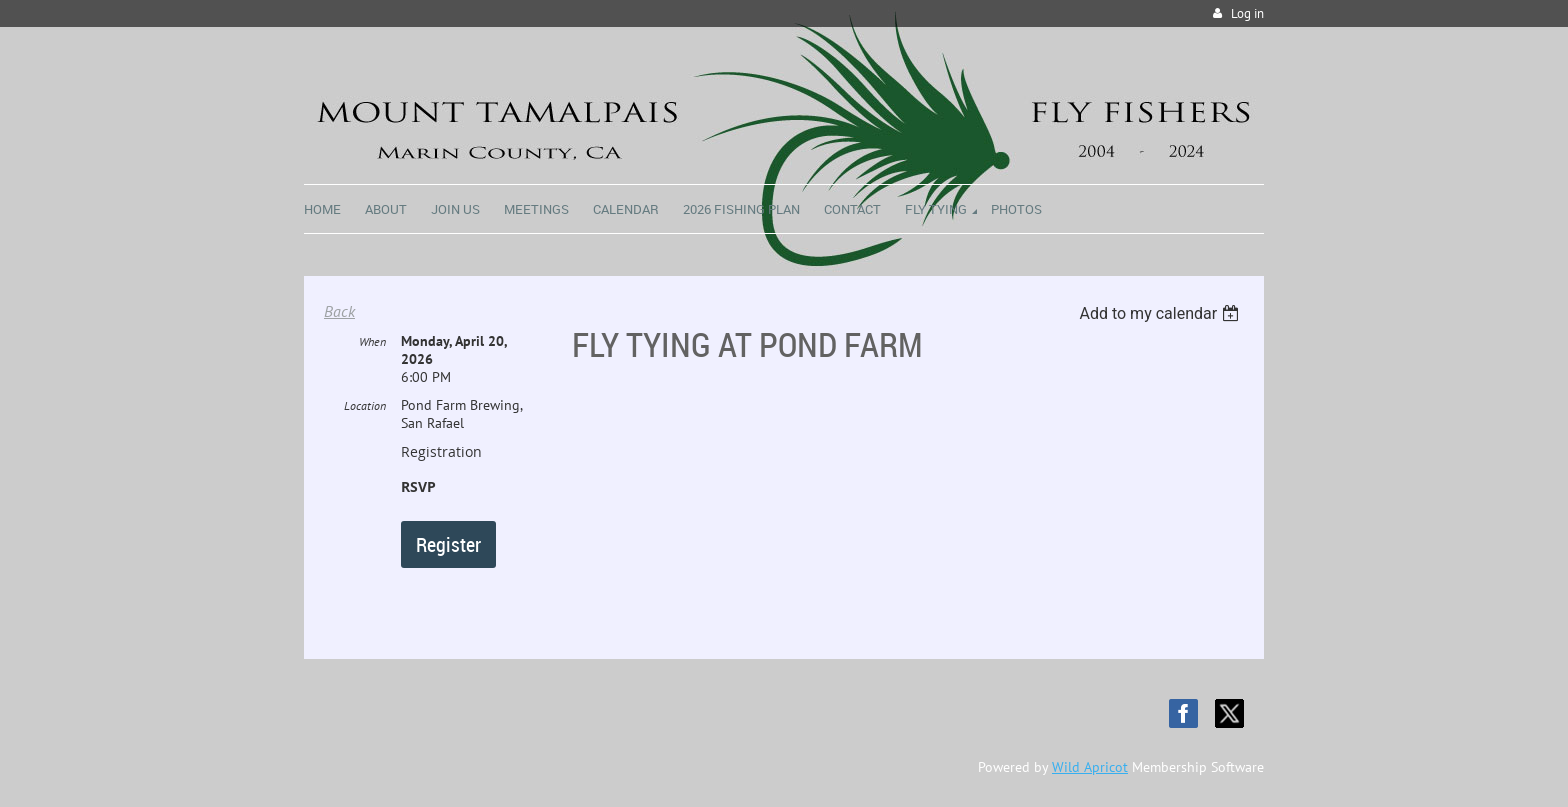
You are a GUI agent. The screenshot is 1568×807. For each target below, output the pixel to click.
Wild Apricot (1090, 767)
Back (339, 311)
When (372, 341)
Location (365, 405)
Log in (1247, 13)
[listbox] (1161, 313)
